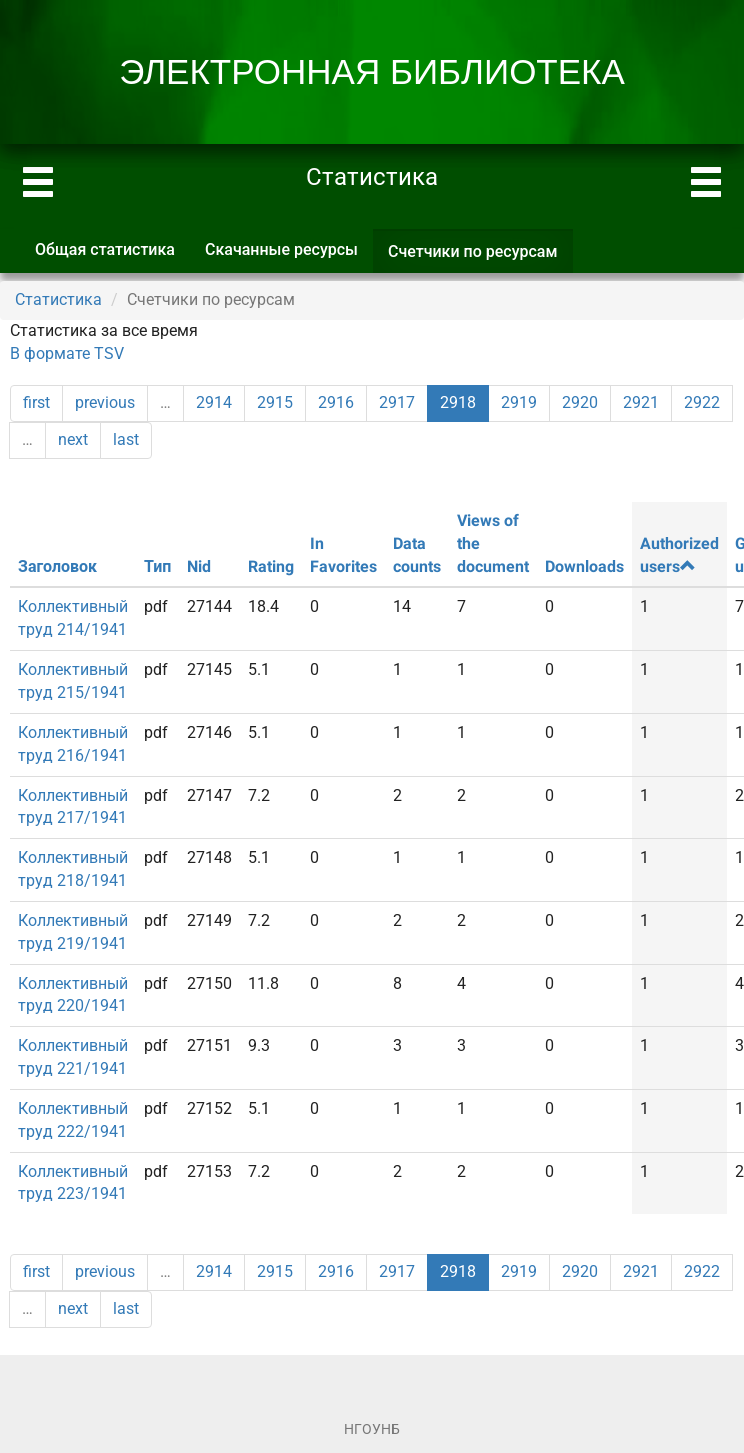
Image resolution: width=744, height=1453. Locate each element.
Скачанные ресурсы (281, 249)
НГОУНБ (372, 1429)
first (36, 402)
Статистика (58, 299)
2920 (580, 402)
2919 (519, 402)
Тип (157, 566)
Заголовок (57, 566)
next (73, 439)
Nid (199, 566)
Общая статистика (105, 249)
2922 (702, 402)
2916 (336, 402)
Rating (271, 566)
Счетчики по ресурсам (480, 257)
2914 (214, 402)
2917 (397, 402)
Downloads (584, 566)
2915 (275, 402)
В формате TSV (67, 353)
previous (105, 402)
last (126, 439)
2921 (641, 402)
